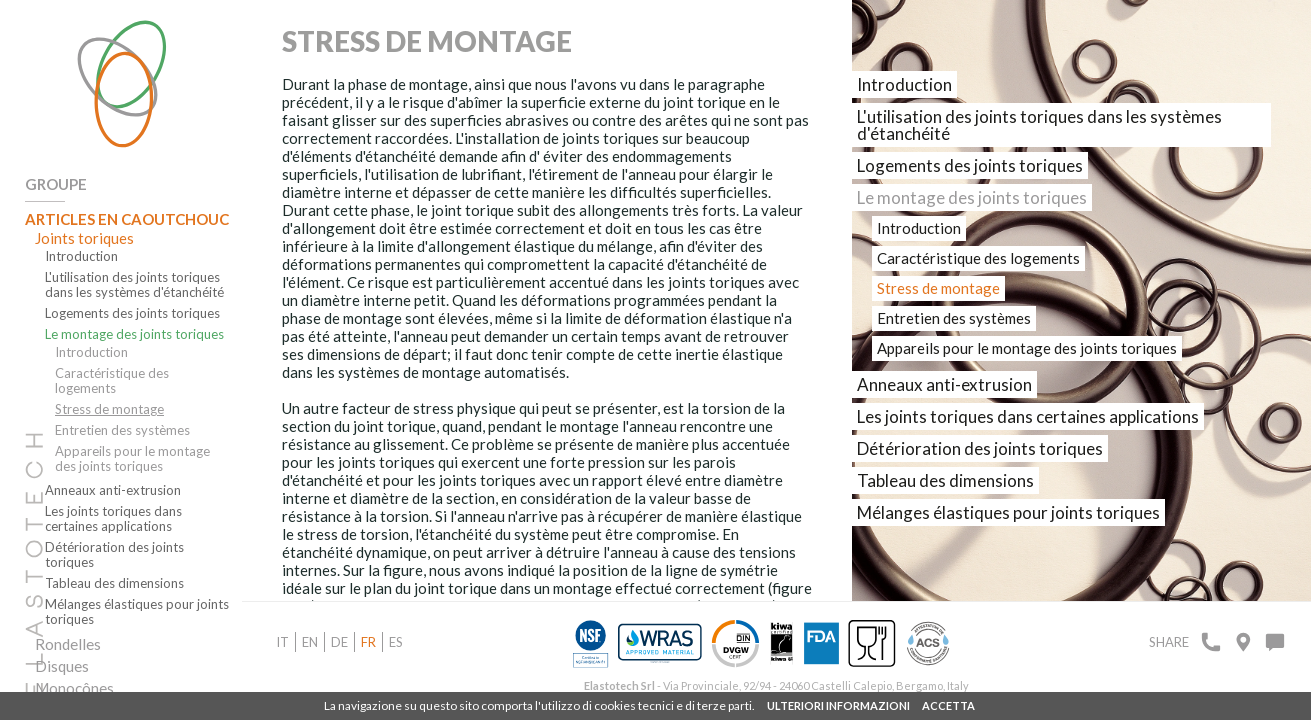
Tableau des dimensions (114, 583)
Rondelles (68, 644)
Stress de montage (109, 409)
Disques (62, 666)
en (310, 642)
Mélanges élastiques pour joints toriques (137, 612)
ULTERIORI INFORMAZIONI (838, 705)
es (396, 642)
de (339, 642)
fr (368, 642)
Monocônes (74, 688)
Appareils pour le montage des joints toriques (132, 459)
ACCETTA (948, 705)
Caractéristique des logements (112, 381)
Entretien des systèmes (122, 430)
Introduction (81, 256)
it (282, 642)
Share (1169, 642)
